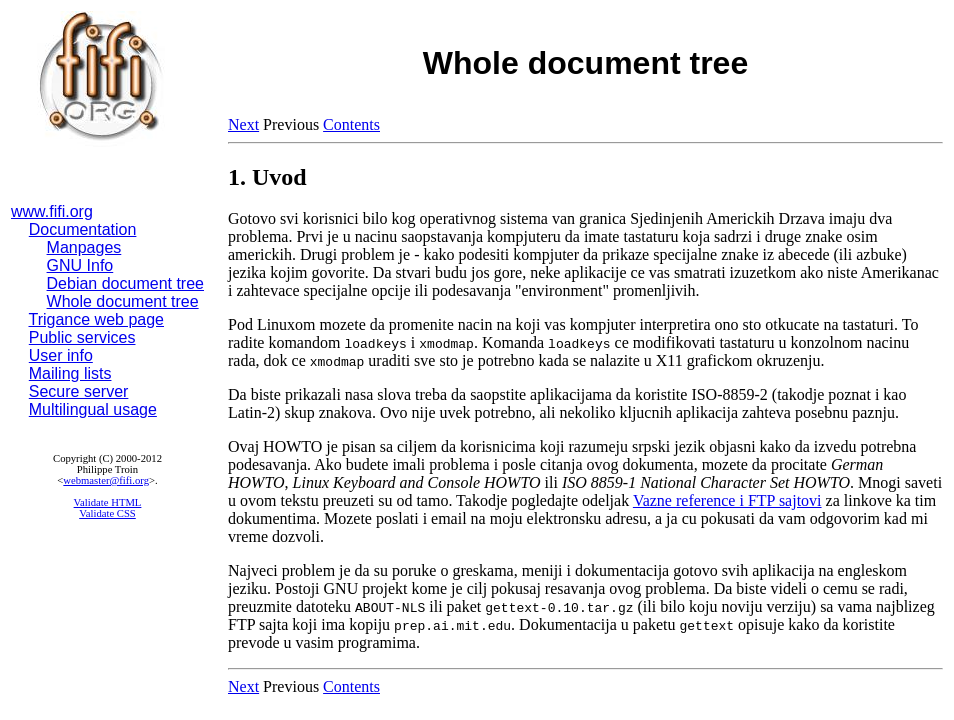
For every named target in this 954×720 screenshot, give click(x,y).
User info (61, 355)
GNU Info (80, 265)
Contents (351, 124)
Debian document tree (125, 283)
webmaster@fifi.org (106, 480)
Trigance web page (97, 319)
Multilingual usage (93, 409)
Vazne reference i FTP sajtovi (727, 500)
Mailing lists (70, 373)
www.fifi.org (52, 211)
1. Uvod (267, 177)
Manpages (84, 247)
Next (243, 124)
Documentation (83, 229)
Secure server (79, 391)
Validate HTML (108, 502)
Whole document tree (123, 301)
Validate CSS (107, 513)
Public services (82, 337)
